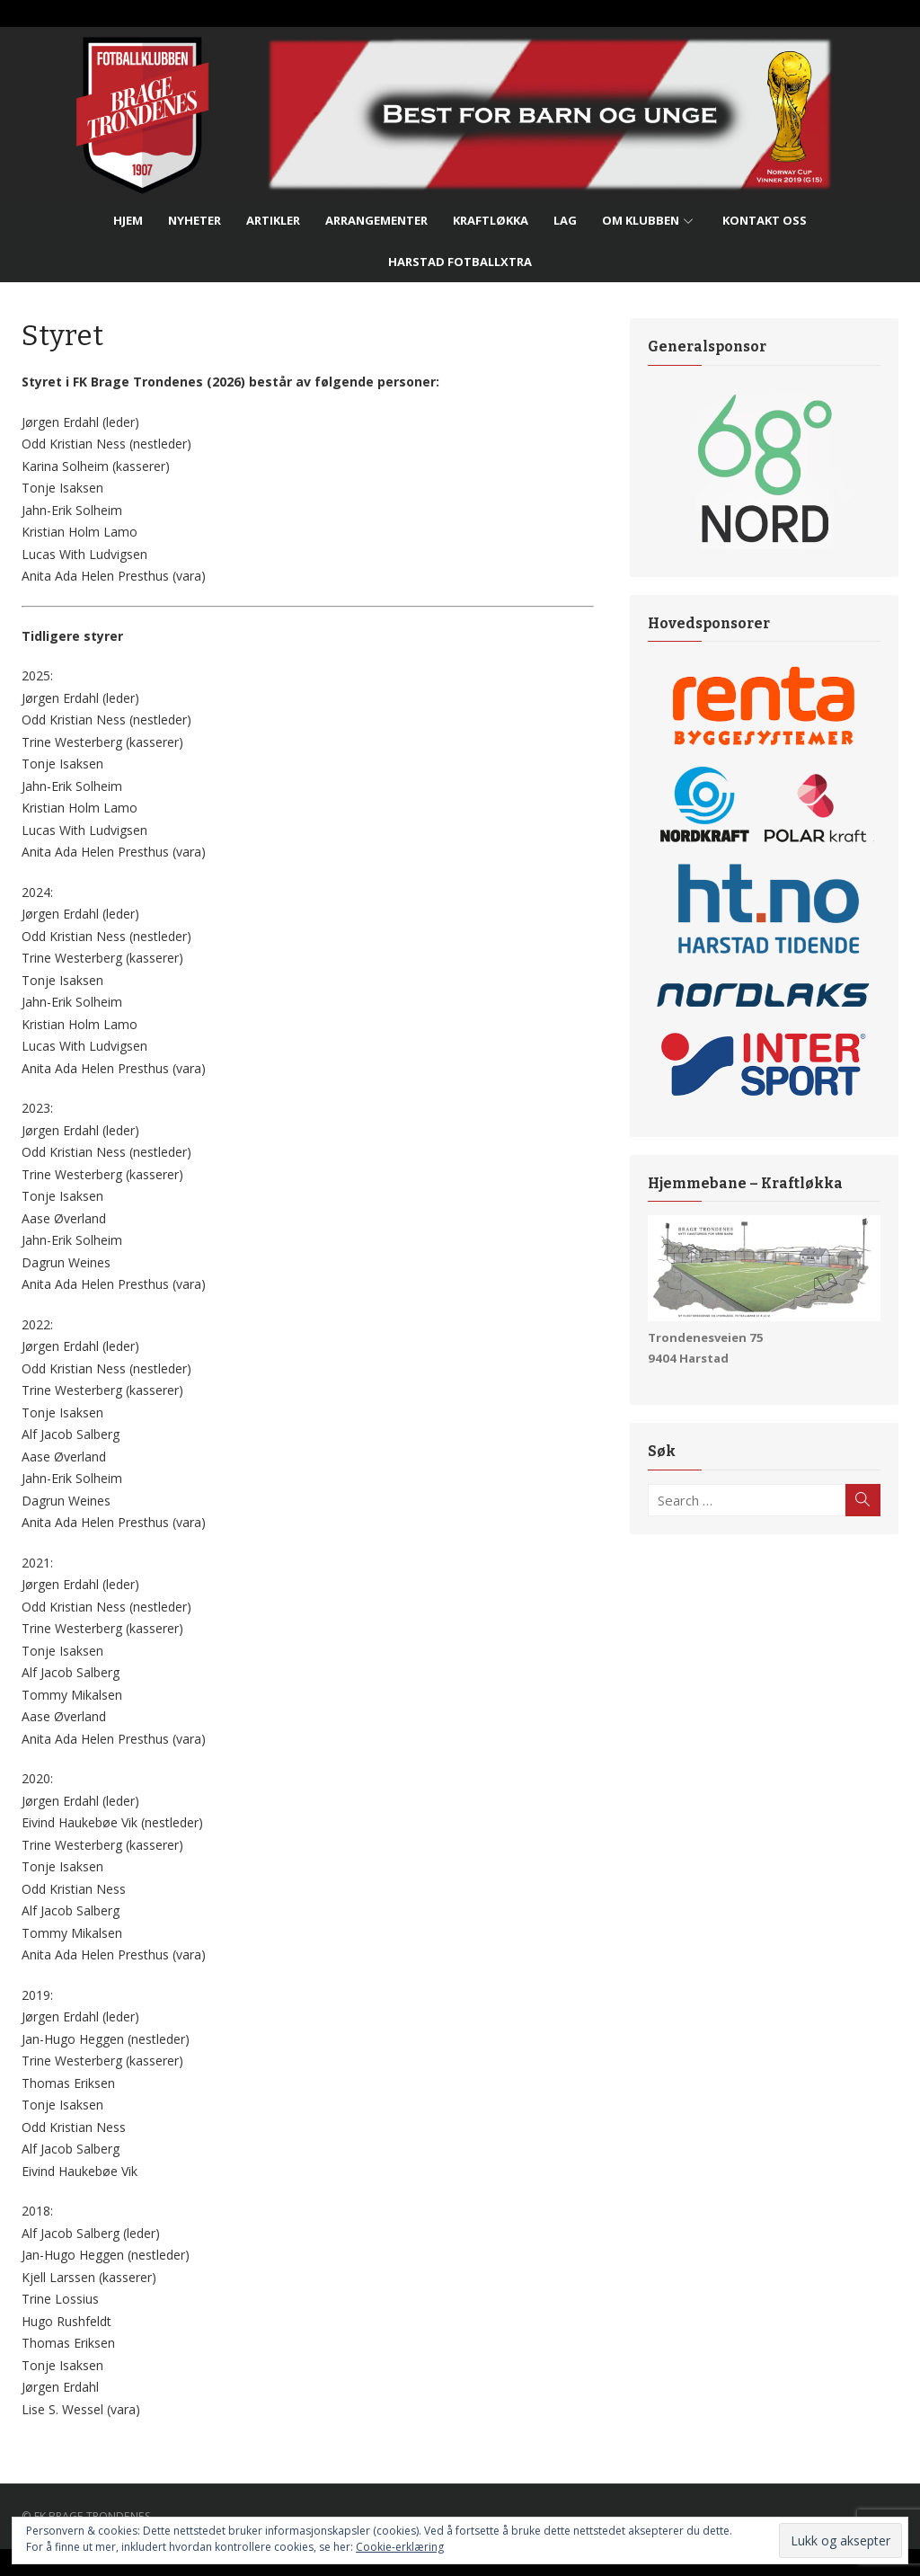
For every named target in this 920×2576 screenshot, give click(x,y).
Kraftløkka (490, 220)
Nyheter (194, 220)
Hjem (128, 220)
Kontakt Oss (764, 220)
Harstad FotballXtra (460, 261)
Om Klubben (640, 220)
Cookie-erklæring (400, 2546)
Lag (565, 220)
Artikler (273, 220)
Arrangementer (376, 220)
